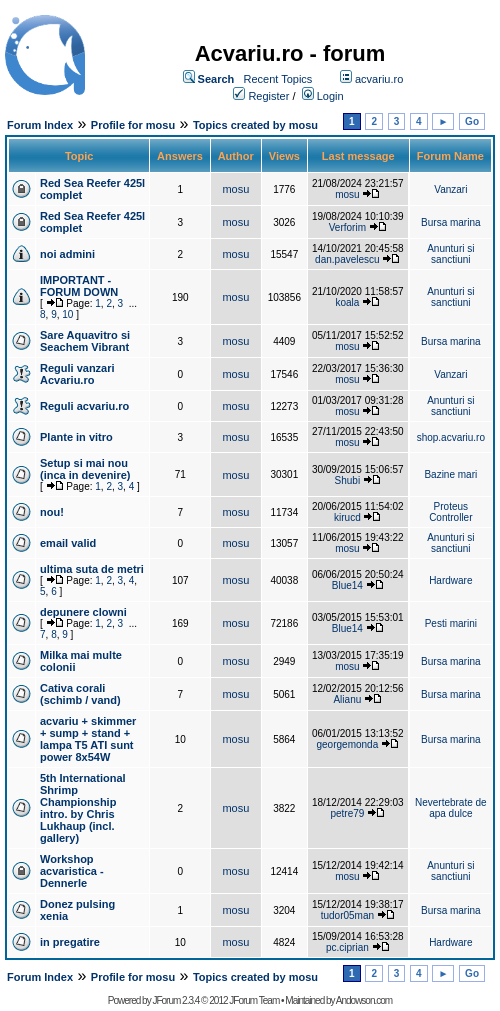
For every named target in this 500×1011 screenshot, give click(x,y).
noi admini (67, 254)
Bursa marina (450, 222)
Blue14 (347, 585)
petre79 (347, 813)
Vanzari (450, 189)
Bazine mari (450, 474)
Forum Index (40, 125)
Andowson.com (364, 1000)
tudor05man (347, 915)
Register (268, 96)
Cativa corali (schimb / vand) (80, 694)
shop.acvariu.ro (451, 437)
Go (472, 121)
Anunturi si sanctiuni (450, 254)
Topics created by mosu (255, 125)
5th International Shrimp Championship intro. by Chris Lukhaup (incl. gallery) (83, 808)
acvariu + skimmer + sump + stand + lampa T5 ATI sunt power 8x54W (88, 739)
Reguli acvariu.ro (84, 406)
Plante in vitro (76, 437)
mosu (235, 189)
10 (67, 314)
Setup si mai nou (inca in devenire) (85, 469)
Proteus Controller (450, 512)
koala (347, 302)
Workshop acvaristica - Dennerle (72, 871)
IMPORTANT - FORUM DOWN (79, 286)
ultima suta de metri (92, 569)
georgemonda (348, 744)
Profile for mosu (133, 125)
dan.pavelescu (347, 259)
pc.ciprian (347, 947)
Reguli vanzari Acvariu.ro (77, 374)
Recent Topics (277, 79)
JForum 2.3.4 (175, 1000)
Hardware (450, 580)
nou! (52, 512)
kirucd (347, 517)
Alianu (347, 699)
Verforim (347, 227)
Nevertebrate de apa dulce (451, 808)
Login (330, 96)
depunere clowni (83, 612)
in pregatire (70, 942)
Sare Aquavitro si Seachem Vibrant (85, 341)
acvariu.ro (379, 79)
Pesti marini (451, 623)
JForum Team (254, 1000)
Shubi (348, 480)
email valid (68, 543)
